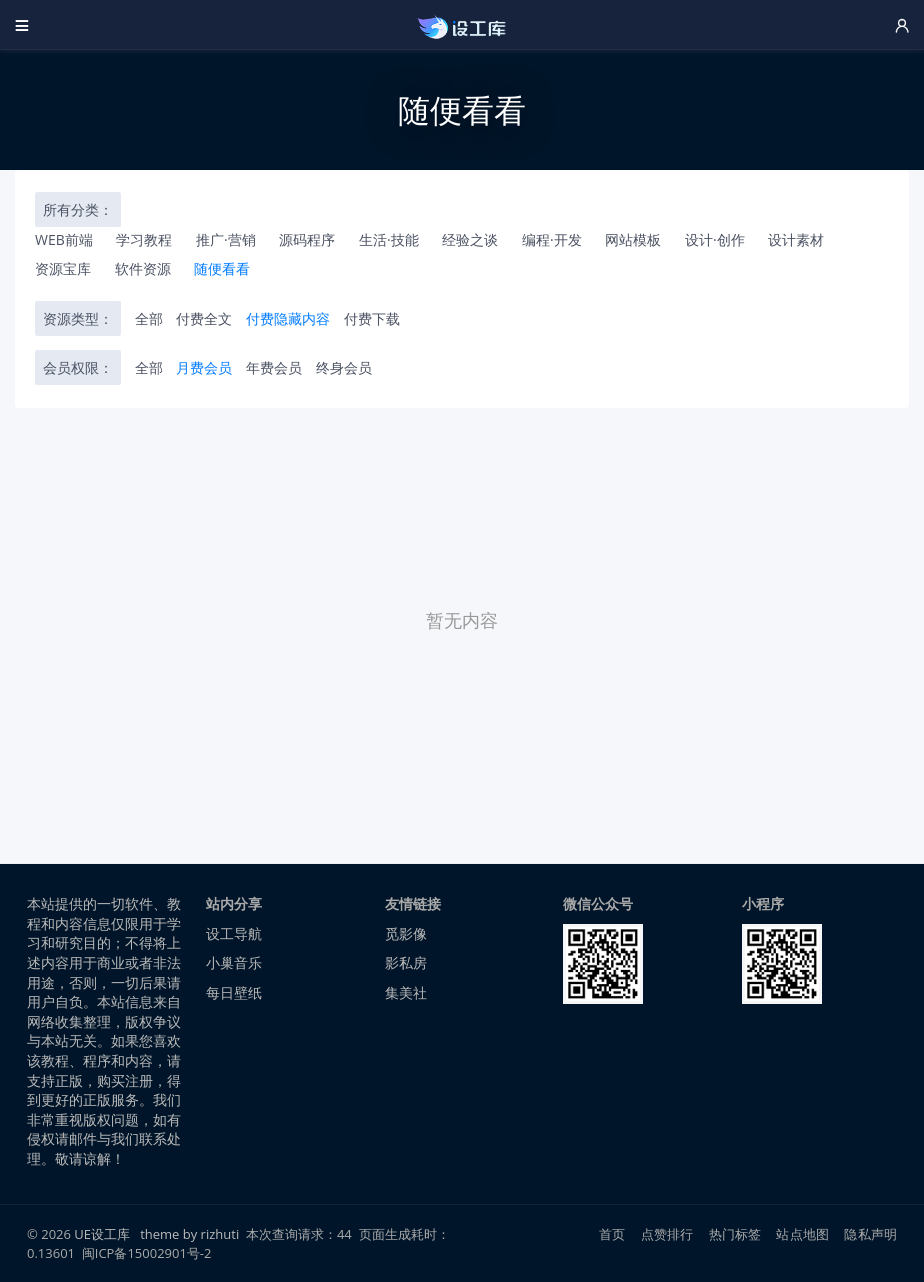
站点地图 (802, 1234)
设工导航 (234, 933)
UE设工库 (102, 1234)
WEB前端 (64, 239)
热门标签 (735, 1234)
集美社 (406, 992)
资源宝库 (63, 268)
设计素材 (796, 239)
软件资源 (143, 268)
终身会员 (344, 367)
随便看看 (222, 268)
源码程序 (307, 239)
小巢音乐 (234, 962)
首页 (612, 1234)
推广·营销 (226, 239)
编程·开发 (552, 239)
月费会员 (204, 367)
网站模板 (633, 239)
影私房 (406, 962)
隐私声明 (870, 1234)
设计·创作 (715, 239)
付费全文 (204, 318)
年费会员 (274, 367)
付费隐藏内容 (288, 318)
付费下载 (372, 318)
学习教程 (144, 239)
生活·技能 (389, 239)
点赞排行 (667, 1234)
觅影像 (406, 933)
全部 (149, 318)
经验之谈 (470, 239)
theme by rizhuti (191, 1234)
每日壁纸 (234, 992)
